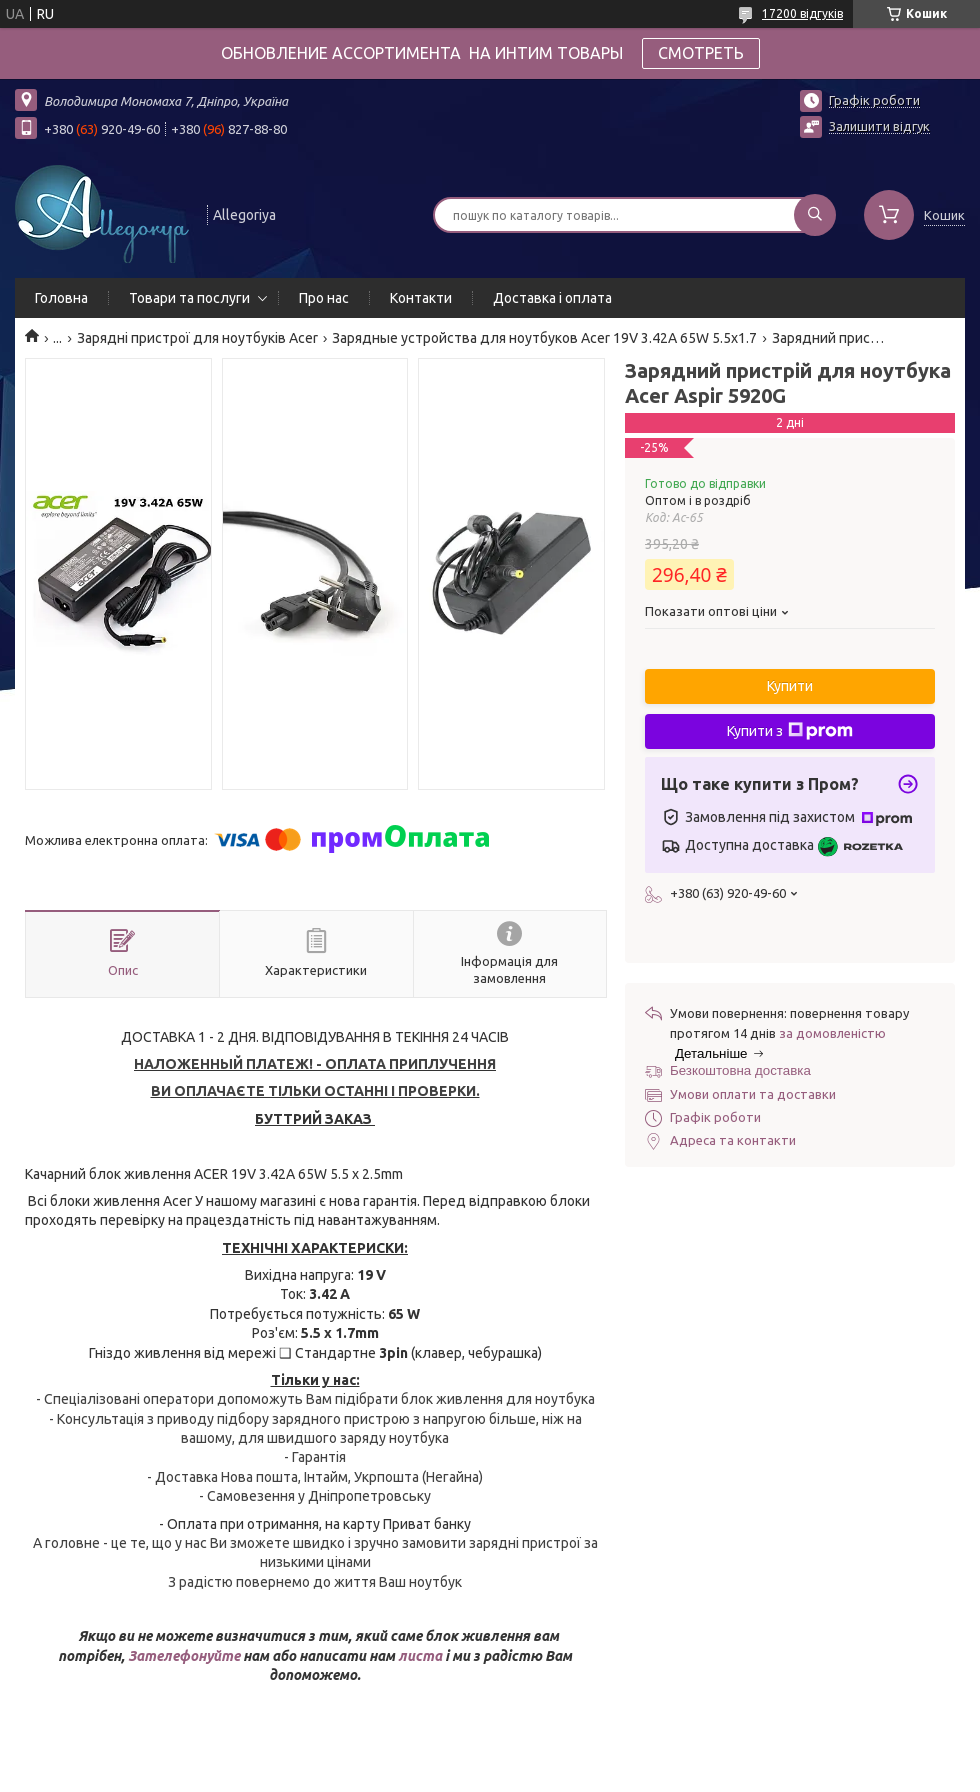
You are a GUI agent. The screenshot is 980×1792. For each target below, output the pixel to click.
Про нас (324, 298)
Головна (61, 298)
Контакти (421, 298)
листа (420, 1656)
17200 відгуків (802, 13)
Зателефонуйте (185, 1656)
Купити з (790, 731)
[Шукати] (815, 215)
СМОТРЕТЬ (701, 53)
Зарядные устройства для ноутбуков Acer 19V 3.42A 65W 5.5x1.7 (544, 338)
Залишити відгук (879, 126)
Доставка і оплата (552, 298)
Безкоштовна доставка (740, 1070)
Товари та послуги (189, 298)
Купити (790, 686)
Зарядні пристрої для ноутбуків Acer (197, 338)
